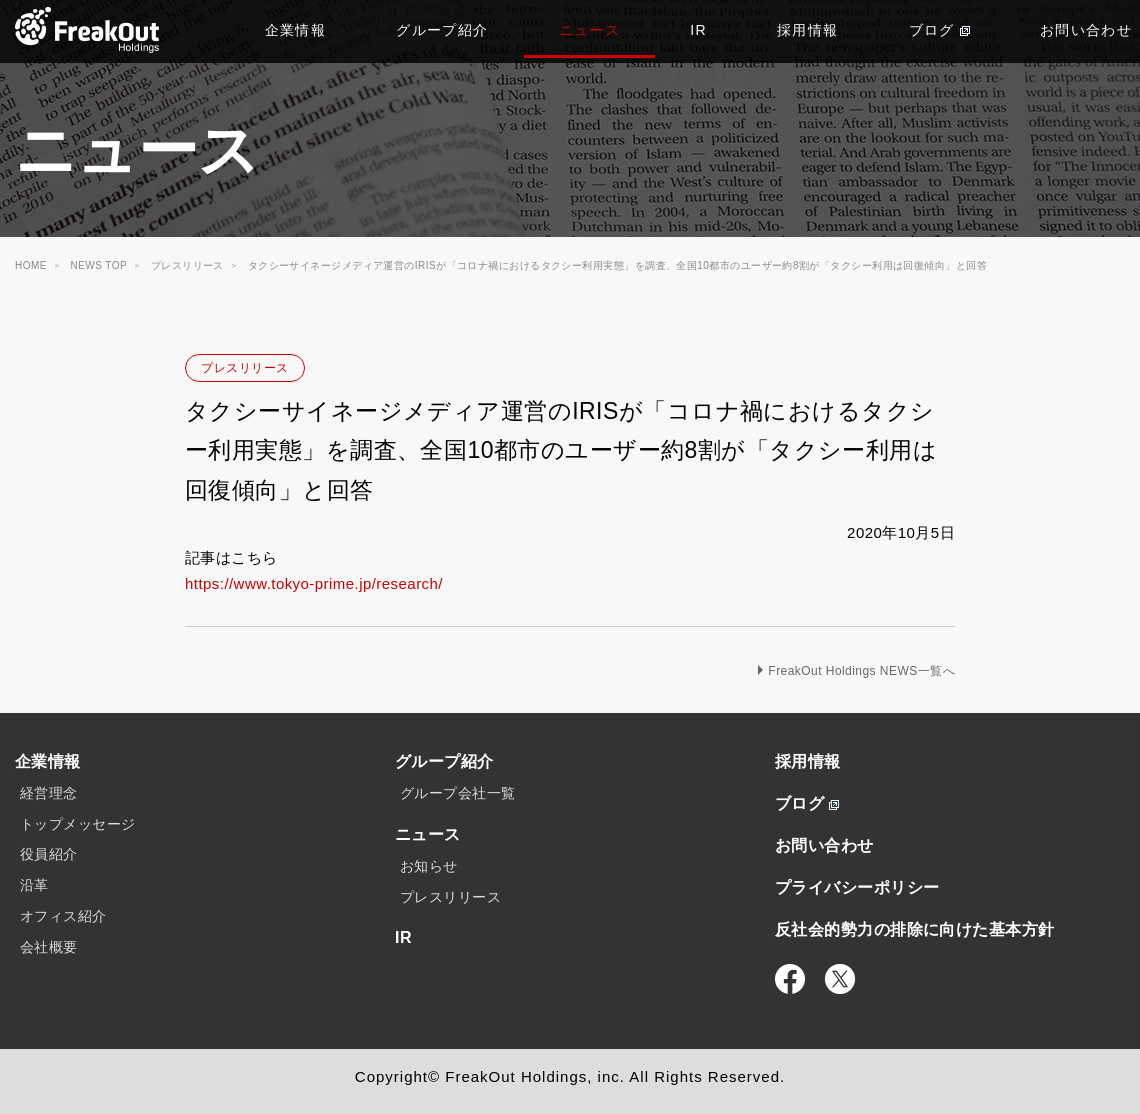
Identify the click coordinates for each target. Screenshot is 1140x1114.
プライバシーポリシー (857, 887)
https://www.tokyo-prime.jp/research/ (314, 583)
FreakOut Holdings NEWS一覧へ (861, 671)
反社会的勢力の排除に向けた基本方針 (915, 929)
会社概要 (49, 947)
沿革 (34, 885)
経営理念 (49, 793)
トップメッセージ (78, 824)
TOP (87, 30)
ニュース (590, 30)
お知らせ (429, 866)
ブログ (939, 30)
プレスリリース (244, 368)
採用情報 (808, 30)
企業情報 (296, 30)
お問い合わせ (824, 845)
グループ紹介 (442, 30)
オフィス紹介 (63, 916)
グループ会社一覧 (458, 793)
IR (698, 30)
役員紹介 (49, 854)
